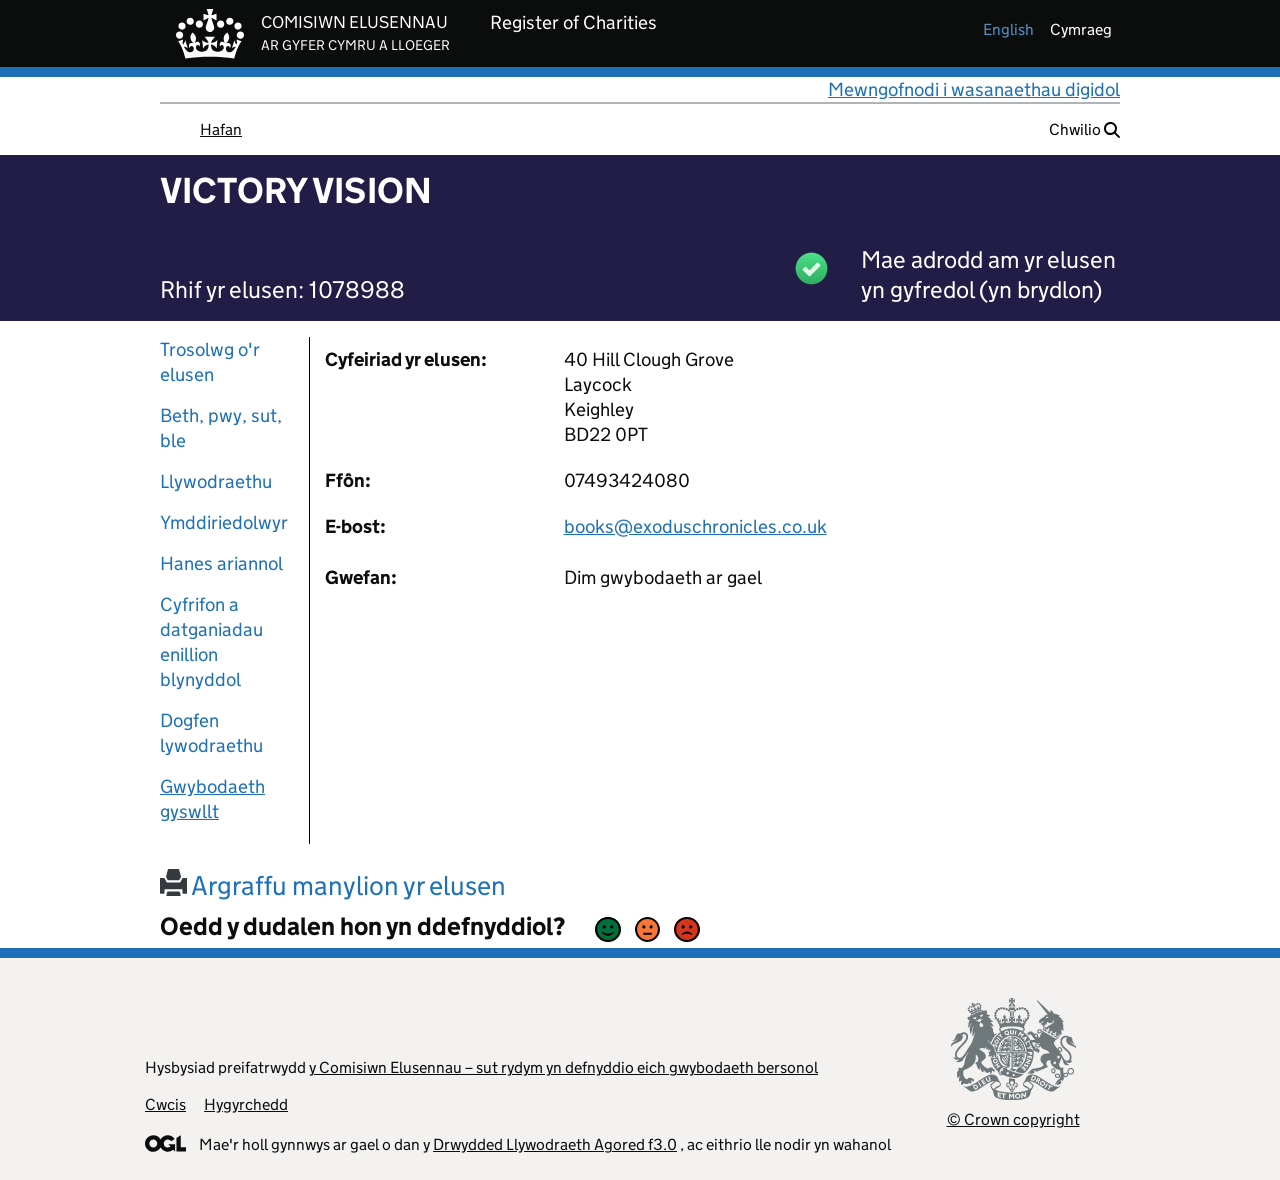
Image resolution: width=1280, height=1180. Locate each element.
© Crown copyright (1013, 1119)
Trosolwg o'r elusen (210, 362)
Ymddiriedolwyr (224, 522)
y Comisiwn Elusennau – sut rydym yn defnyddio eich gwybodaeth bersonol (563, 1067)
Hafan (221, 129)
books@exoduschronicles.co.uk (695, 526)
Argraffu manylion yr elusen (333, 885)
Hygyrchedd (246, 1104)
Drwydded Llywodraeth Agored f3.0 (555, 1144)
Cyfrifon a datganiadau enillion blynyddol (211, 642)
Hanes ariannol (221, 563)
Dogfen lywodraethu (211, 733)
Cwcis (165, 1104)
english (1008, 29)
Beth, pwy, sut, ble (221, 428)
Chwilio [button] (1084, 129)
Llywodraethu (216, 481)
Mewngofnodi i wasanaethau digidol (974, 89)
